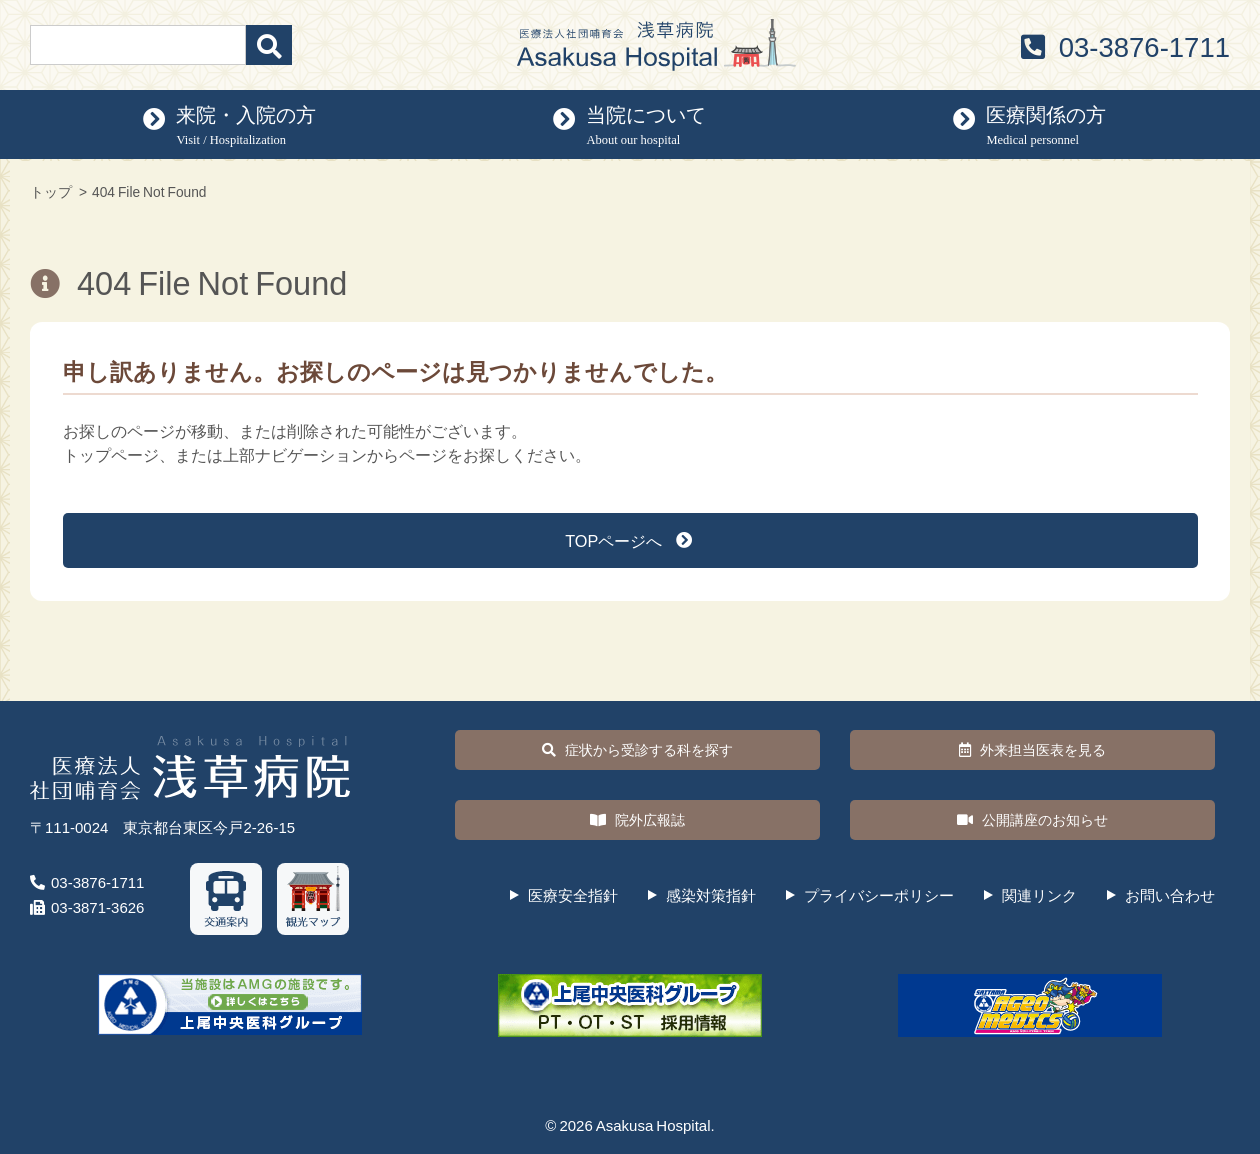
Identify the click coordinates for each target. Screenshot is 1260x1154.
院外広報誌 (637, 819)
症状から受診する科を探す (637, 749)
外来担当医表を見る (1032, 749)
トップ (51, 191)
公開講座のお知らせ (1032, 819)
